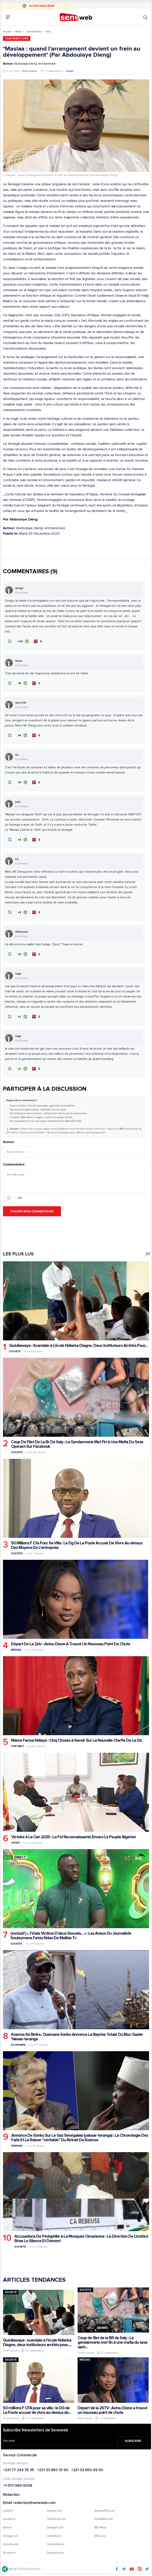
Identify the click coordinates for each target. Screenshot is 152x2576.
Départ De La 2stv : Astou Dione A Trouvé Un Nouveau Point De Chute (70, 1644)
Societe (15, 1351)
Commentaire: (74, 1182)
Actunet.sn (9, 2553)
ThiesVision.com (56, 2519)
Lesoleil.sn (9, 2519)
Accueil (7, 31)
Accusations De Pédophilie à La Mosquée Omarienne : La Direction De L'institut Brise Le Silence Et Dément (81, 2238)
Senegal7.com (55, 2527)
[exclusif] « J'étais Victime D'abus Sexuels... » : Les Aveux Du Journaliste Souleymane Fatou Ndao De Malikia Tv (70, 1935)
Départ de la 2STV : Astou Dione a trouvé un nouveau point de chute (112, 2410)
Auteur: (74, 1148)
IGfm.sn (7, 2527)
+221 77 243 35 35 (18, 2470)
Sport (15, 1842)
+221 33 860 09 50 (87, 2470)
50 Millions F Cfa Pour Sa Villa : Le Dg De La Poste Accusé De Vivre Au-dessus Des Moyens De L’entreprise (76, 1545)
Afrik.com (99, 2536)
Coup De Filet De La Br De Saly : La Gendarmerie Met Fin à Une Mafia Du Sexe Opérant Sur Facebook (77, 1444)
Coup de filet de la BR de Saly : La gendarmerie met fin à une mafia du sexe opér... (112, 2342)
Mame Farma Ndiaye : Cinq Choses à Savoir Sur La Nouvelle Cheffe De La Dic (76, 1740)
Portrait (17, 1746)
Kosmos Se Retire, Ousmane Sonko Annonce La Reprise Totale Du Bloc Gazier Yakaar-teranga (77, 2036)
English (69, 71)
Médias (16, 1649)
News (18, 31)
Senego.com (54, 2511)
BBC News (100, 2527)
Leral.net (8, 2511)
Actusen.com (10, 2544)
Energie (16, 2145)
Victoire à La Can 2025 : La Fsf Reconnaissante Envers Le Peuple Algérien (73, 1837)
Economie (18, 2044)
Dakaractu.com (55, 2553)
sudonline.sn (54, 2536)
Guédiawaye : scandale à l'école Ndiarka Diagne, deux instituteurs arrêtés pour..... (37, 2342)
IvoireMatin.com (103, 2519)
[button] (9, 641)
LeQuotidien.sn (56, 2544)
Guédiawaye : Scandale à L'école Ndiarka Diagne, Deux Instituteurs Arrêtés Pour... (78, 1345)
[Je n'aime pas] (38, 641)
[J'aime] (23, 641)
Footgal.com (10, 2536)
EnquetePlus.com (104, 2511)
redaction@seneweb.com (34, 2503)
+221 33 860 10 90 (52, 2470)
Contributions (34, 31)
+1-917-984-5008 (17, 2486)
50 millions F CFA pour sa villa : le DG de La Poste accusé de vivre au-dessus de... (37, 2410)
